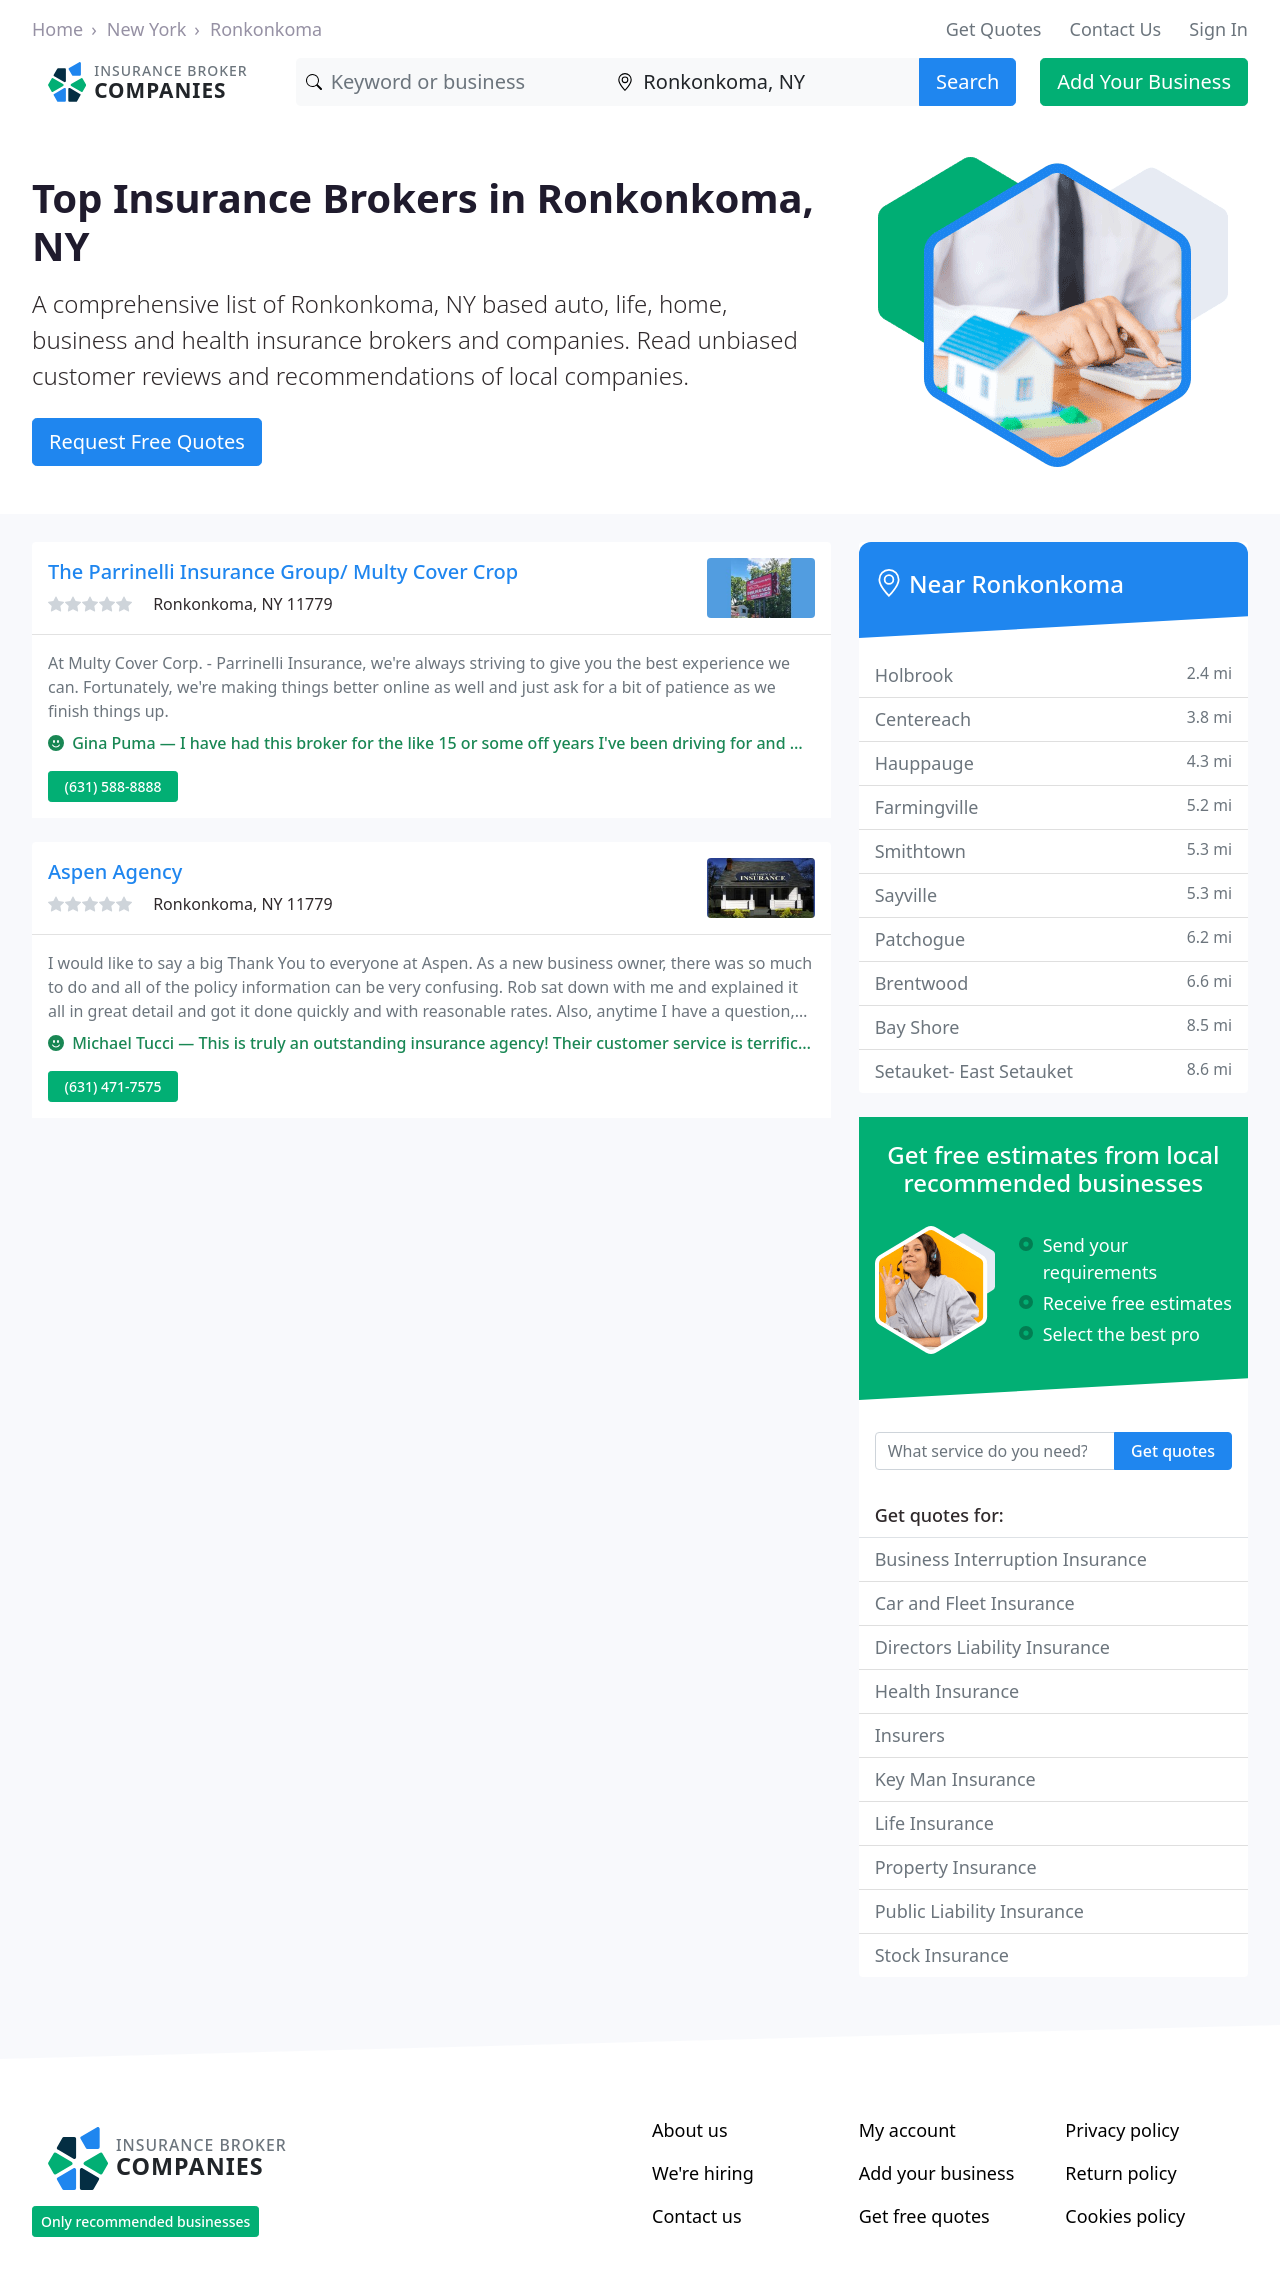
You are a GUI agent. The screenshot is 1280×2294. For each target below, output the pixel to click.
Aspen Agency (115, 871)
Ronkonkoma (266, 29)
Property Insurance (956, 1867)
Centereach (1053, 718)
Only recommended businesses (145, 2221)
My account (907, 2130)
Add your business (937, 2173)
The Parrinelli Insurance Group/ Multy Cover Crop (283, 571)
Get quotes (1173, 1451)
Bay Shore (1053, 1026)
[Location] (763, 82)
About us (690, 2130)
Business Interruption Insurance (1011, 1559)
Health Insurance (947, 1691)
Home (57, 29)
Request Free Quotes (147, 441)
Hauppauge (1053, 762)
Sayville (1053, 894)
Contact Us (1116, 29)
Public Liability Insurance (979, 1911)
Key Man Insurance (955, 1779)
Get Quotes (994, 29)
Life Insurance (934, 1823)
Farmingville (1053, 806)
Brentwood (1053, 982)
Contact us (697, 2216)
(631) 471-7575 (113, 1086)
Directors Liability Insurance (992, 1647)
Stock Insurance (942, 1955)
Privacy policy (1122, 2130)
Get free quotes (924, 2216)
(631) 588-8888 (113, 786)
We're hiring (703, 2173)
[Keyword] (452, 82)
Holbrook (1053, 674)
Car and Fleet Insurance (975, 1603)
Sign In (1218, 29)
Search (967, 81)
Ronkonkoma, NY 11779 (242, 604)
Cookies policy (1125, 2216)
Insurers (910, 1735)
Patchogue (1053, 938)
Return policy (1120, 2173)
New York (147, 29)
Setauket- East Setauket (1053, 1070)
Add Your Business (1144, 81)
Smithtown (1053, 850)
